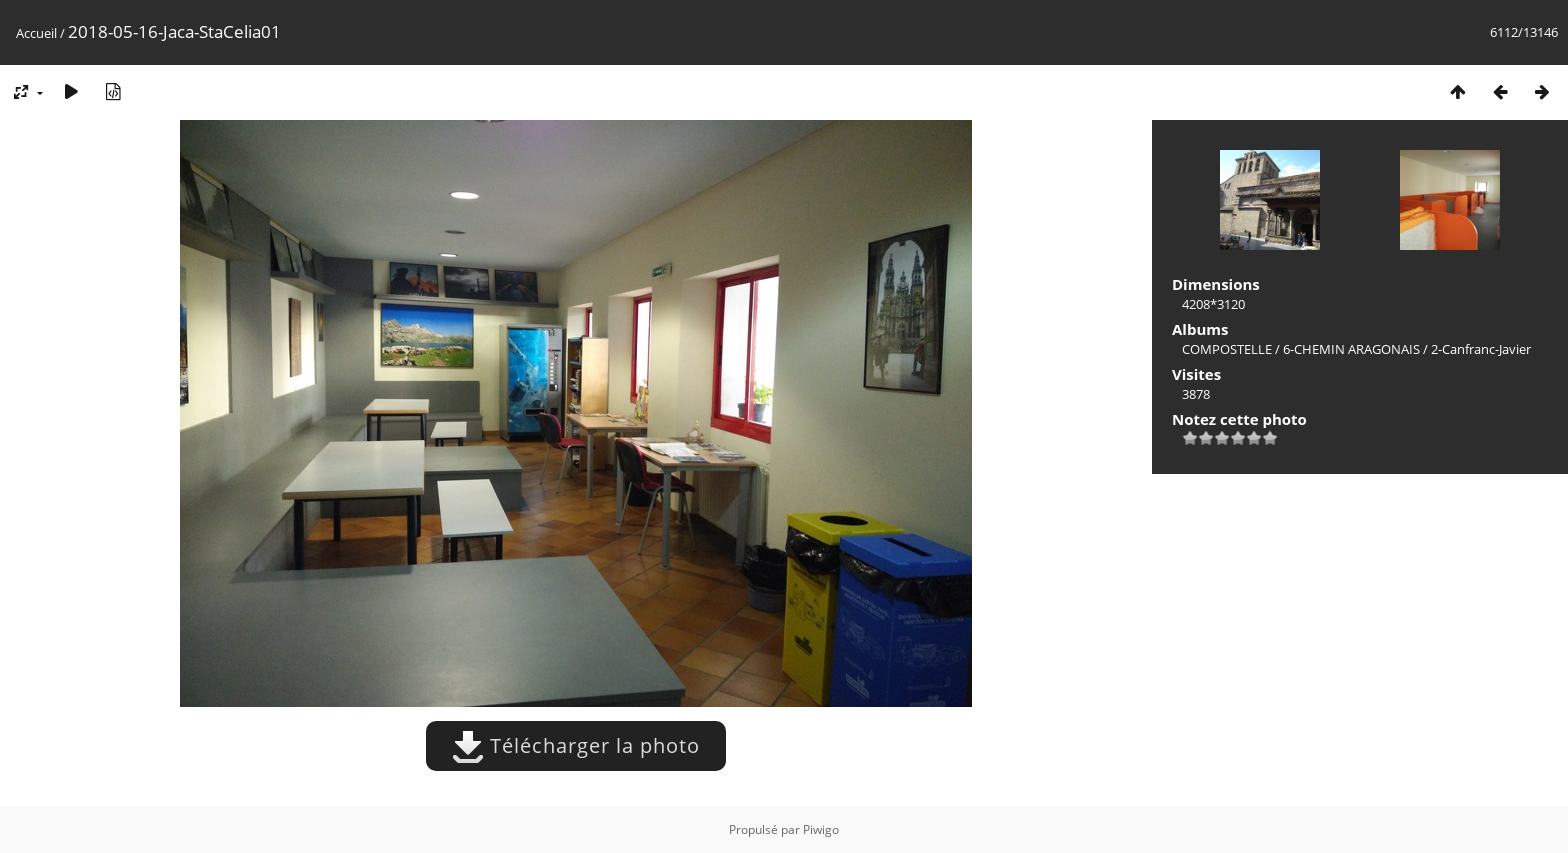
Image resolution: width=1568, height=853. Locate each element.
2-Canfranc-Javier (1481, 349)
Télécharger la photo (576, 745)
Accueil (36, 33)
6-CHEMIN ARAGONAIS (1351, 349)
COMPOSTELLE (1227, 349)
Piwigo (821, 829)
